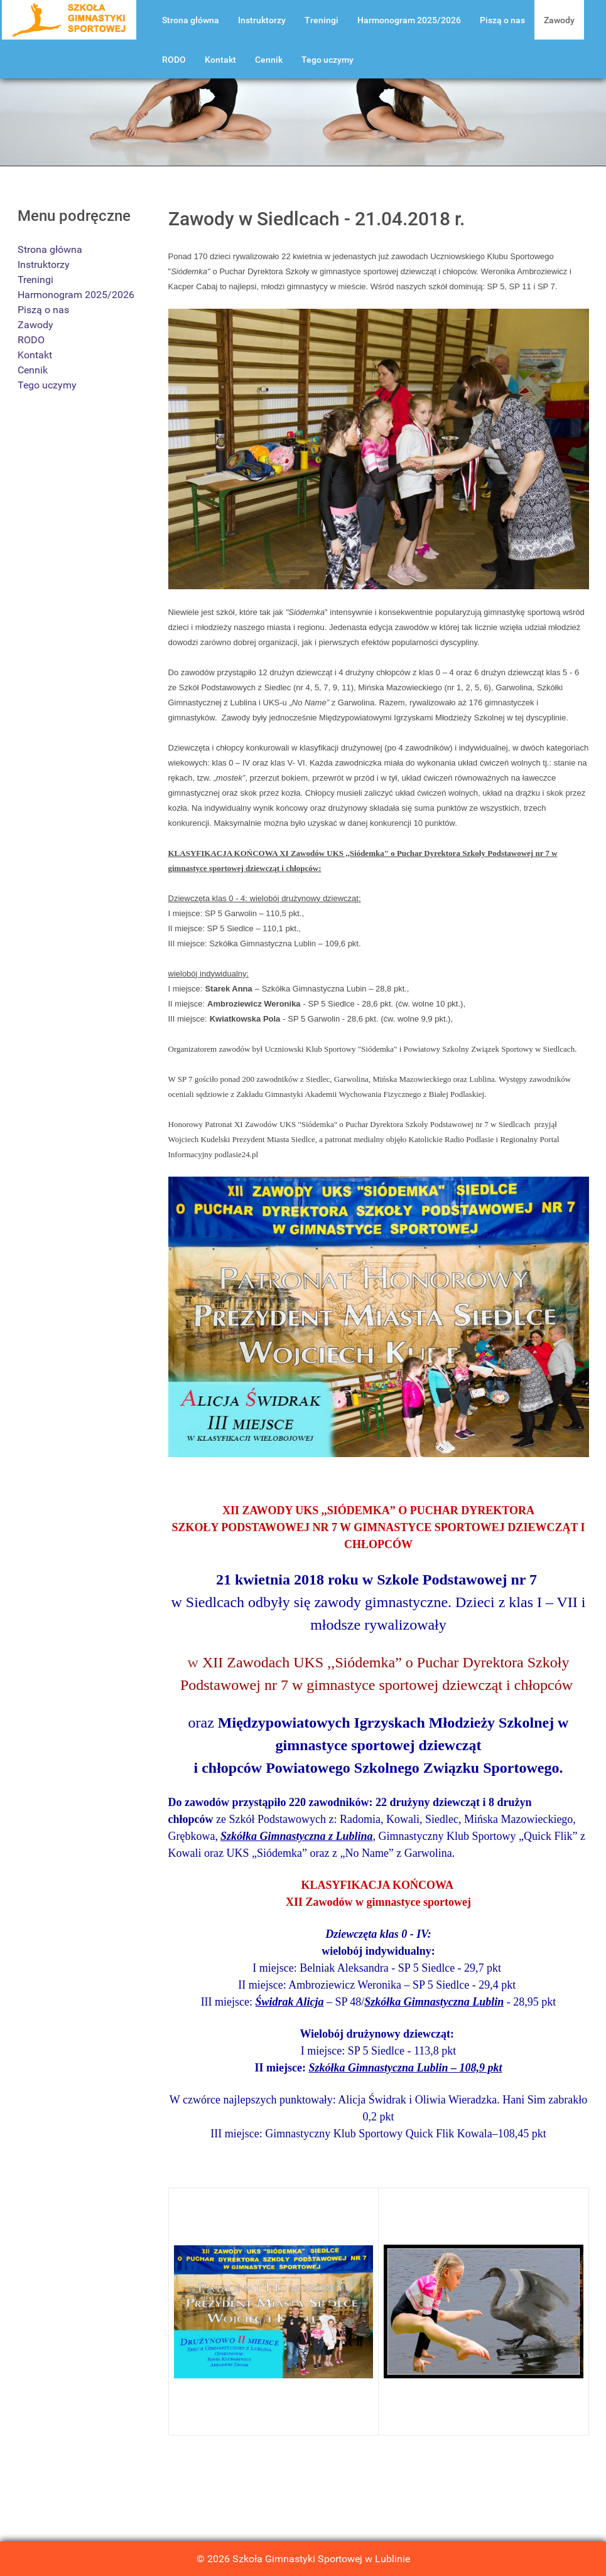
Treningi (35, 280)
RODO (31, 340)
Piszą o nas (43, 310)
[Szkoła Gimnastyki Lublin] (69, 19)
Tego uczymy (47, 385)
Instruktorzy (44, 264)
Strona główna (50, 249)
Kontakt (35, 355)
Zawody (35, 325)
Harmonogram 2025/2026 (76, 295)
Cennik (33, 370)
